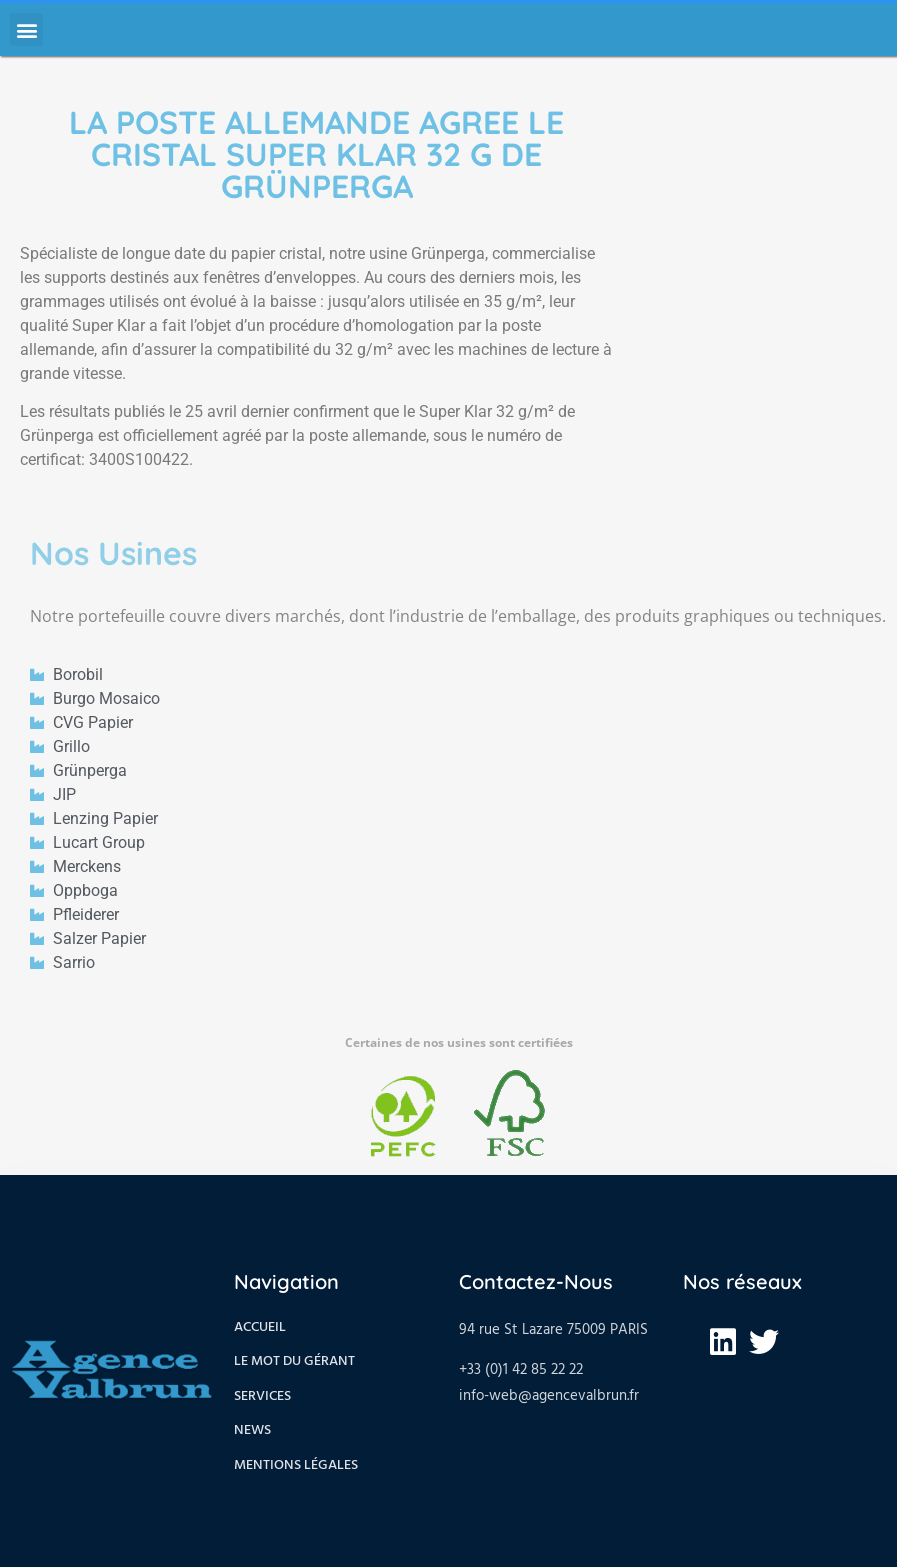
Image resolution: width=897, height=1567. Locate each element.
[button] (26, 29)
